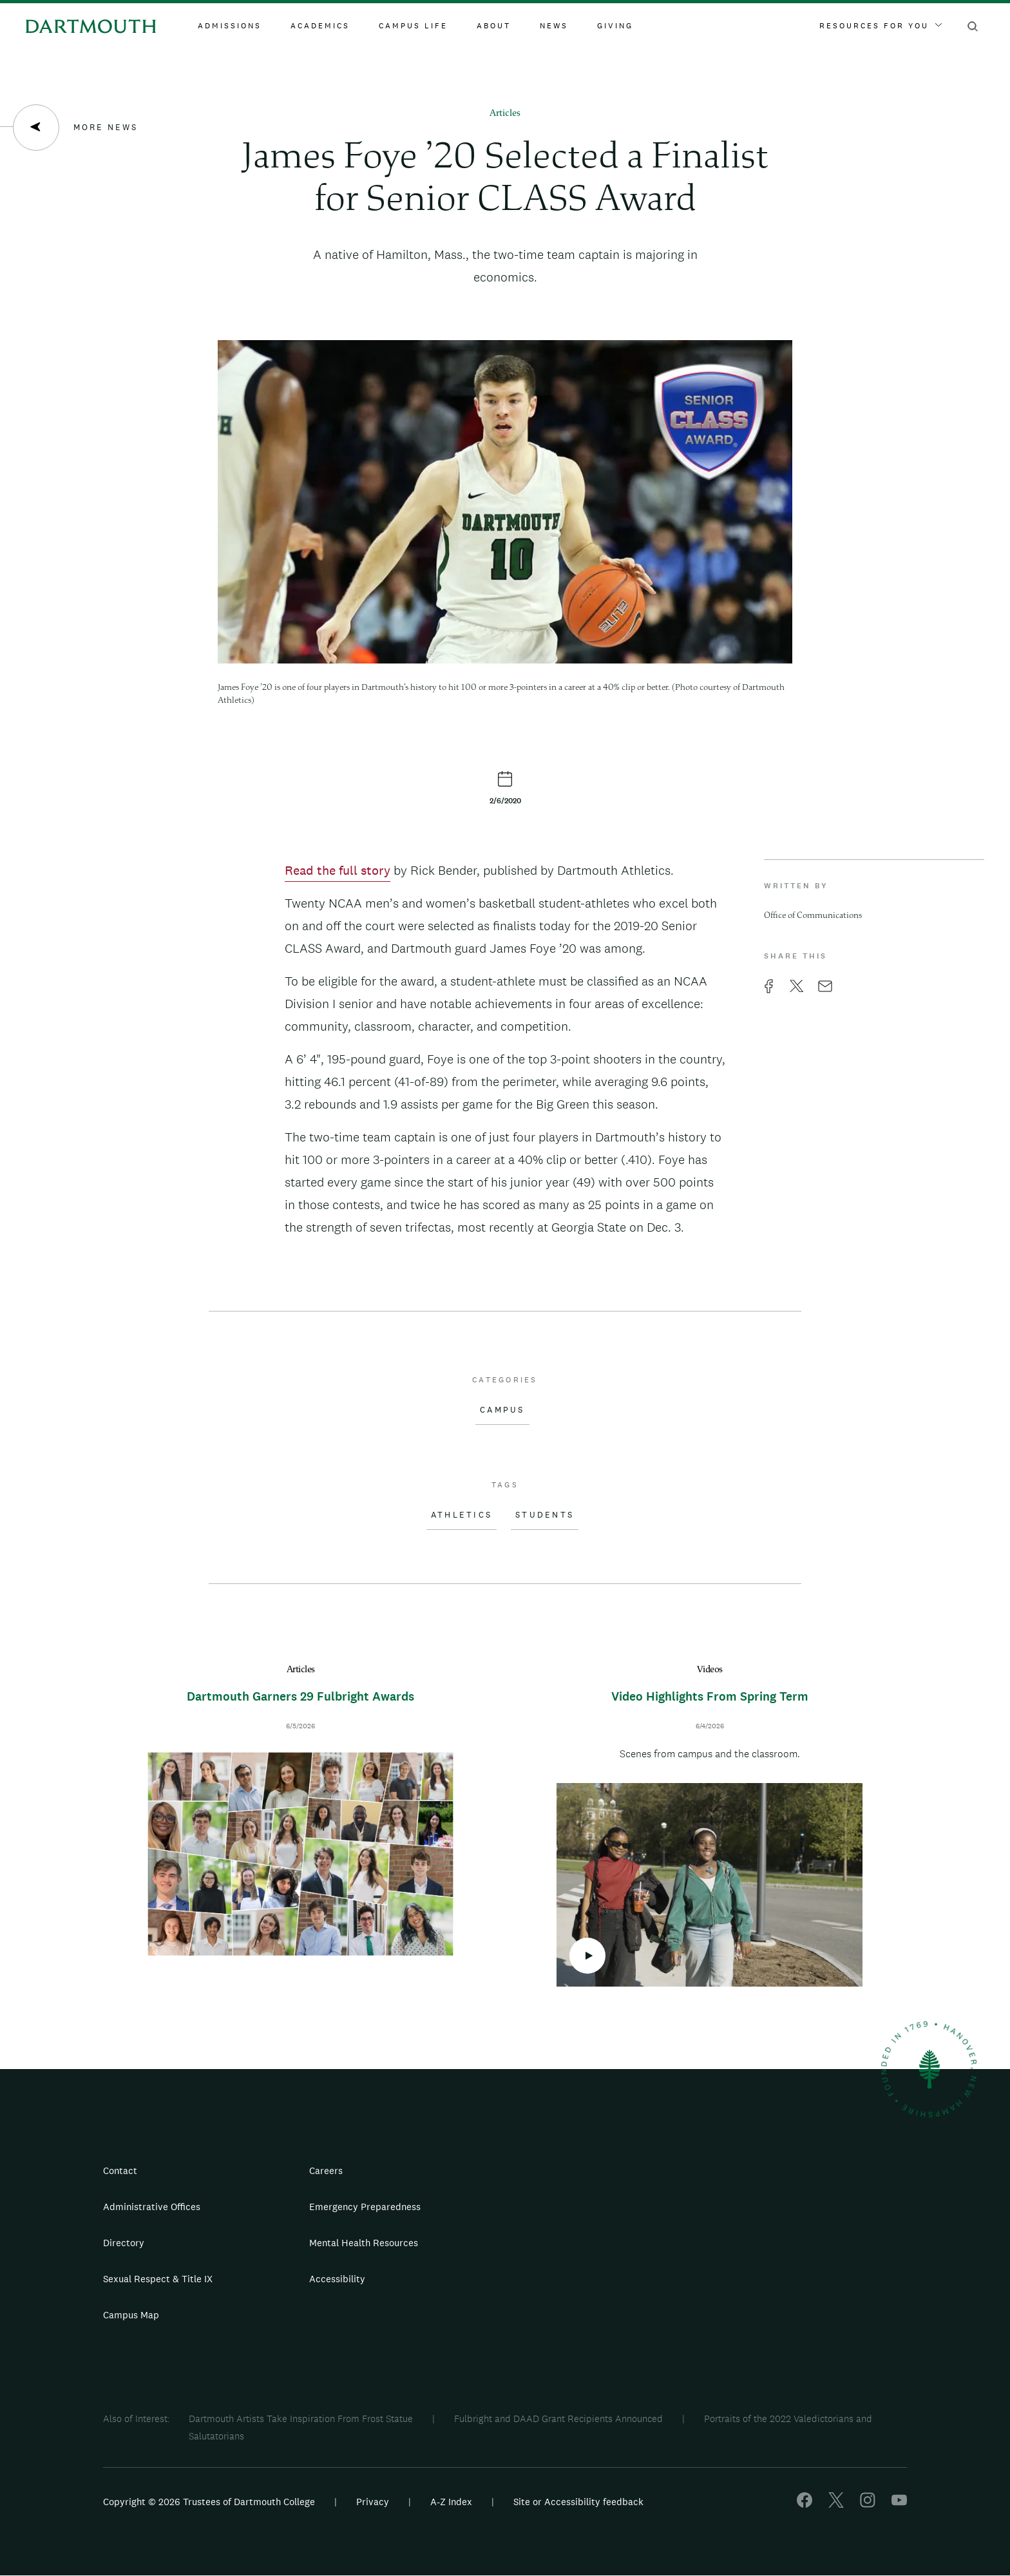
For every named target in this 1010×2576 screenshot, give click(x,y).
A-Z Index (451, 2501)
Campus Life (413, 26)
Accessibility (337, 2279)
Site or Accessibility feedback (578, 2501)
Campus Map (131, 2315)
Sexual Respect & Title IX (158, 2279)
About (494, 26)
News (554, 26)
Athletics (461, 1515)
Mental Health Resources (363, 2243)
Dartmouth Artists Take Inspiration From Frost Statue (301, 2418)
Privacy (372, 2501)
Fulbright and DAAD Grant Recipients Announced (558, 2418)
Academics (320, 26)
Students (544, 1515)
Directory (123, 2243)
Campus (502, 1410)
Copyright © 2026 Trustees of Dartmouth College (209, 2501)
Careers (326, 2170)
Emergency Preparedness (365, 2206)
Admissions (230, 26)
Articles (505, 114)
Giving (615, 26)
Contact (120, 2170)
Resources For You (880, 26)
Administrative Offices (151, 2206)
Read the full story (337, 870)
